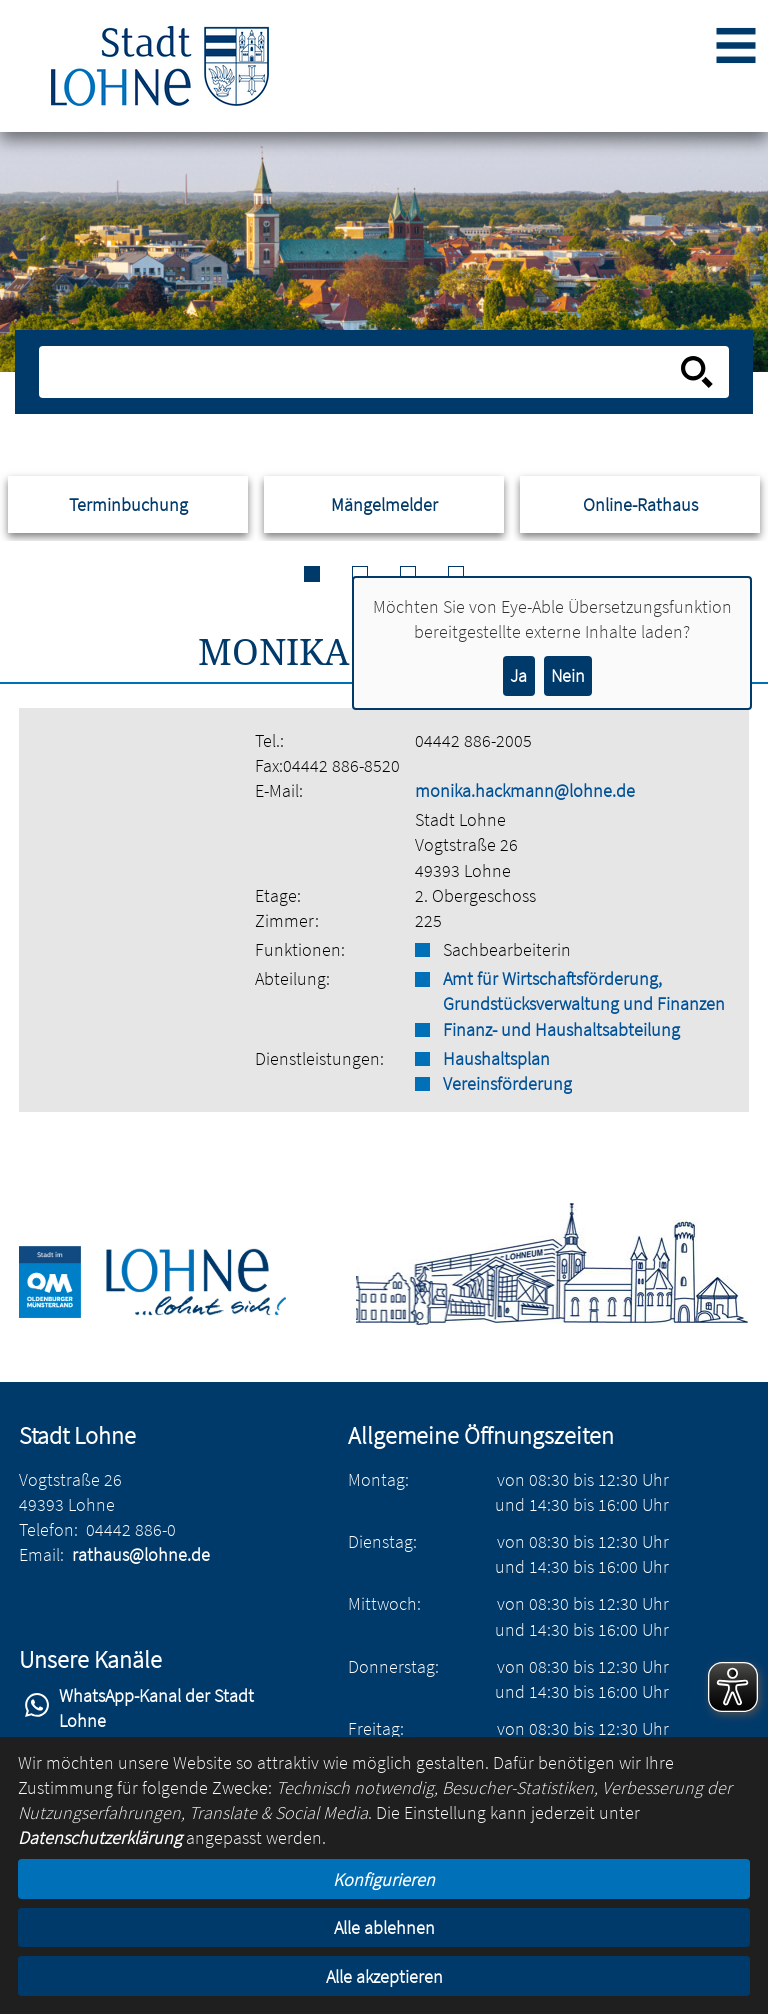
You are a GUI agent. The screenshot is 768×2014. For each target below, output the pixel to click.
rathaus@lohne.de (141, 1554)
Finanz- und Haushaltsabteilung (561, 1029)
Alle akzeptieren (384, 1976)
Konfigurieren (384, 1879)
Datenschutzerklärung (100, 1837)
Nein (568, 675)
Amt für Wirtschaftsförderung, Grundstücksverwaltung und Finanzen (584, 991)
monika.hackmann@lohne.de (525, 790)
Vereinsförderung (507, 1083)
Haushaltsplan (496, 1058)
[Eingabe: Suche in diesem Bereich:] (361, 372)
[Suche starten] (697, 372)
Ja (518, 675)
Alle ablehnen (384, 1927)
